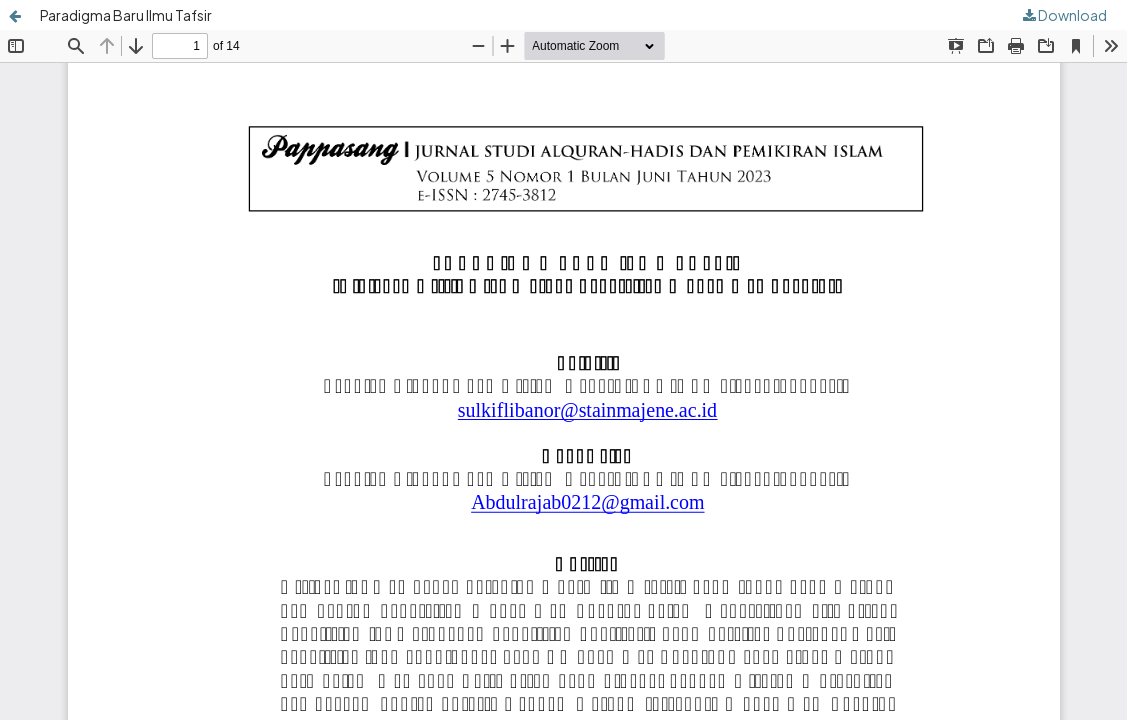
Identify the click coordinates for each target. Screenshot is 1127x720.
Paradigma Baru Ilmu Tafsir (126, 15)
